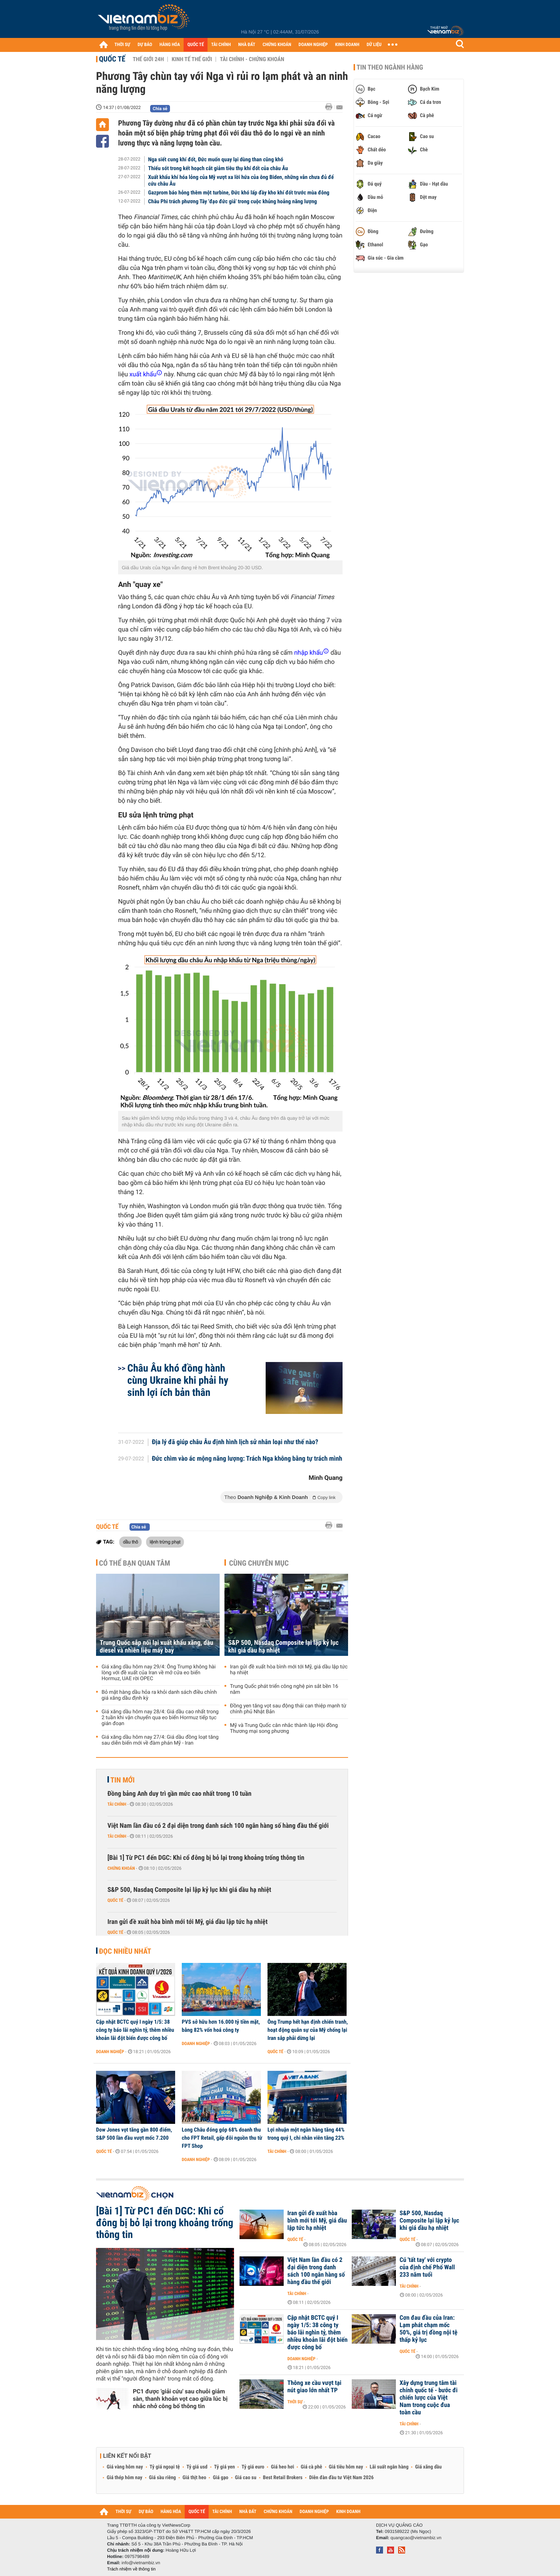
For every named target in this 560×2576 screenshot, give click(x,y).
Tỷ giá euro (252, 2467)
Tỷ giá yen (224, 2467)
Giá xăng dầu (428, 2467)
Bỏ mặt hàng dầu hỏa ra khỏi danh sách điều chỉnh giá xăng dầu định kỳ (159, 1695)
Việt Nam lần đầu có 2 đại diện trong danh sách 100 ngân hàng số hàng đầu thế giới (218, 1826)
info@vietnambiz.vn (140, 2562)
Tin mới (122, 1780)
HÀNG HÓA (170, 44)
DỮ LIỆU (374, 44)
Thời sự (294, 2401)
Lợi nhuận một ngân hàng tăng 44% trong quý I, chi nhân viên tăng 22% (305, 2133)
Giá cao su (245, 2477)
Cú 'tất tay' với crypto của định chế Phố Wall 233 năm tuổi (427, 2267)
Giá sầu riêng (162, 2477)
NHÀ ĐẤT (246, 44)
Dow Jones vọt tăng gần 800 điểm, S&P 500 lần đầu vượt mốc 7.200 (134, 2133)
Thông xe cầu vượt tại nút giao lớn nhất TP (314, 2386)
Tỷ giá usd (197, 2467)
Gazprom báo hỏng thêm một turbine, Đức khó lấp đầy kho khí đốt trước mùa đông (239, 192)
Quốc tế (112, 58)
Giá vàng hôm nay (125, 2467)
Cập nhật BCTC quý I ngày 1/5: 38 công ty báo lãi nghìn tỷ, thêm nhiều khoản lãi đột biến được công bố (135, 2030)
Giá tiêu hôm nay (346, 2467)
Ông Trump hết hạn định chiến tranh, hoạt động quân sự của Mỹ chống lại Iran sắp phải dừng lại (307, 2030)
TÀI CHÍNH (221, 44)
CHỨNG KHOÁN (277, 44)
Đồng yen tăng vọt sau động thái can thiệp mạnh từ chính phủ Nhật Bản (288, 1709)
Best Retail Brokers (283, 2477)
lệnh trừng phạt (165, 1541)
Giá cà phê (311, 2467)
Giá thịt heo (194, 2477)
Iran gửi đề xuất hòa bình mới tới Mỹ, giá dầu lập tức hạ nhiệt (289, 1670)
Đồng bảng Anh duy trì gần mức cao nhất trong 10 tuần (179, 1794)
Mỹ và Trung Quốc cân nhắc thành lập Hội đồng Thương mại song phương (284, 1728)
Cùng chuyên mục (259, 1563)
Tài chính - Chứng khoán (252, 59)
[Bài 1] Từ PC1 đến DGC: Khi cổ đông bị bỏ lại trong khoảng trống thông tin (205, 1858)
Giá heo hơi (282, 2467)
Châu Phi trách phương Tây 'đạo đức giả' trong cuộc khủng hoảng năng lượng (232, 201)
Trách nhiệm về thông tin (131, 2569)
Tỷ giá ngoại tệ (165, 2467)
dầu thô (130, 1541)
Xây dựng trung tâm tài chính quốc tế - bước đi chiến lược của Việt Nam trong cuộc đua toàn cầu (429, 2397)
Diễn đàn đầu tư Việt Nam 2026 (341, 2477)
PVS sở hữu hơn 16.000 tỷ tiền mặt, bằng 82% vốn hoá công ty (221, 2026)
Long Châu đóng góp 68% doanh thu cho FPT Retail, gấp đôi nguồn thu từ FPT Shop (222, 2137)
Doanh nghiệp (110, 2051)
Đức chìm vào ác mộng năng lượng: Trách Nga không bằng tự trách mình (247, 1459)
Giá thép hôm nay (124, 2477)
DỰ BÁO (145, 44)
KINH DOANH (347, 44)
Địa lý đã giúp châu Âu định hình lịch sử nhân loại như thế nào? (235, 1442)
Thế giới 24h (148, 59)
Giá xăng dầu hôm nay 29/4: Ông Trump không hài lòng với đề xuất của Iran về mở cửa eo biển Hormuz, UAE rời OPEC (159, 1673)
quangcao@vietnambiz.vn (415, 2537)
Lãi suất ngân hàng (389, 2467)
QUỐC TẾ (195, 44)
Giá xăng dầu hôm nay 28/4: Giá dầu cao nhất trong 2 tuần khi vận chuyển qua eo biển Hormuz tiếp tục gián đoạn (160, 1718)
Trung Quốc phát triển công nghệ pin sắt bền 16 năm (284, 1689)
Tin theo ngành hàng (390, 67)
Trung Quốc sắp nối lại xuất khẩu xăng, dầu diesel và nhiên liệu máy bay (156, 1646)
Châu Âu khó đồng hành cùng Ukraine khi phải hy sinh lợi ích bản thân (177, 1380)
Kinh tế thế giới (191, 59)
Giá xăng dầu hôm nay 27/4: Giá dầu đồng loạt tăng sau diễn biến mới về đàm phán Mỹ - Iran (160, 1740)
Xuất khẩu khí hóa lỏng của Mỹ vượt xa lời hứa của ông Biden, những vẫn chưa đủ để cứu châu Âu (241, 180)
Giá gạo (220, 2477)
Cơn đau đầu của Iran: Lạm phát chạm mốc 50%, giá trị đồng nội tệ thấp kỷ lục (428, 2329)
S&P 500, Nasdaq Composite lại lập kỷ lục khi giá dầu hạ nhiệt (283, 1646)
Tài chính (116, 1804)
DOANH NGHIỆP (312, 44)
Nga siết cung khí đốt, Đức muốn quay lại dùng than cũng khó (215, 159)
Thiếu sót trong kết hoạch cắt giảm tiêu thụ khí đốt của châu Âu (218, 168)
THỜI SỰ (122, 44)
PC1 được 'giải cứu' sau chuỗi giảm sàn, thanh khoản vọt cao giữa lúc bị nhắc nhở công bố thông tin (180, 2399)
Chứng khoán (121, 1868)
